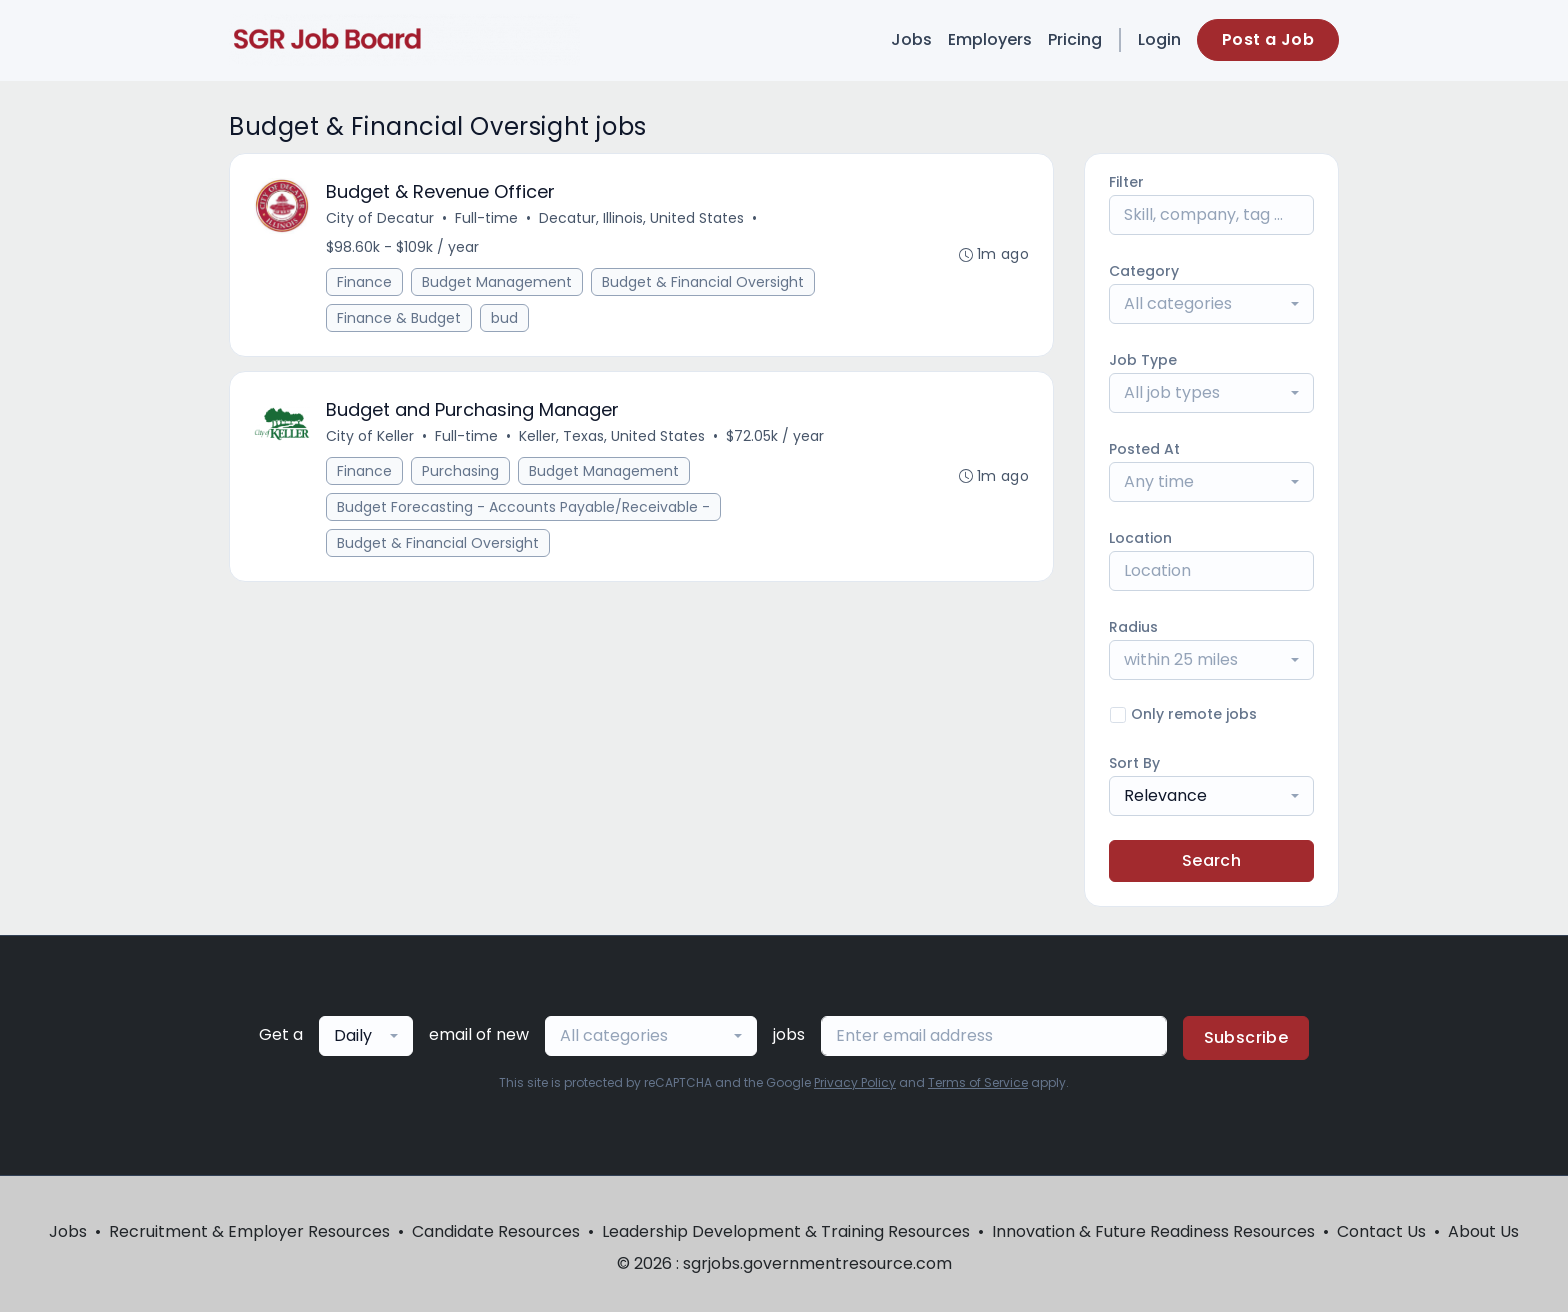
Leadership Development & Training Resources (786, 1231)
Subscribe (1246, 1037)
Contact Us (1381, 1231)
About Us (1483, 1231)
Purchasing (460, 471)
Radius (1133, 627)
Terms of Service (978, 1082)
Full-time (486, 218)
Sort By (1134, 763)
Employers (990, 39)
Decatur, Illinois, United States (641, 218)
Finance (364, 282)
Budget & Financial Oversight (703, 282)
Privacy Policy (855, 1082)
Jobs (911, 39)
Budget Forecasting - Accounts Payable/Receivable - (523, 507)
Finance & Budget (399, 318)
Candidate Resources (496, 1231)
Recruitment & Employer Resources (249, 1231)
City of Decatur (380, 218)
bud (504, 318)
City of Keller (370, 436)
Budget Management (497, 282)
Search (1211, 860)
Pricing (1075, 39)
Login (1159, 39)
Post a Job (1268, 39)
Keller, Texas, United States (612, 436)
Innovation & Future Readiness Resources (1153, 1231)
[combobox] (1211, 304)
